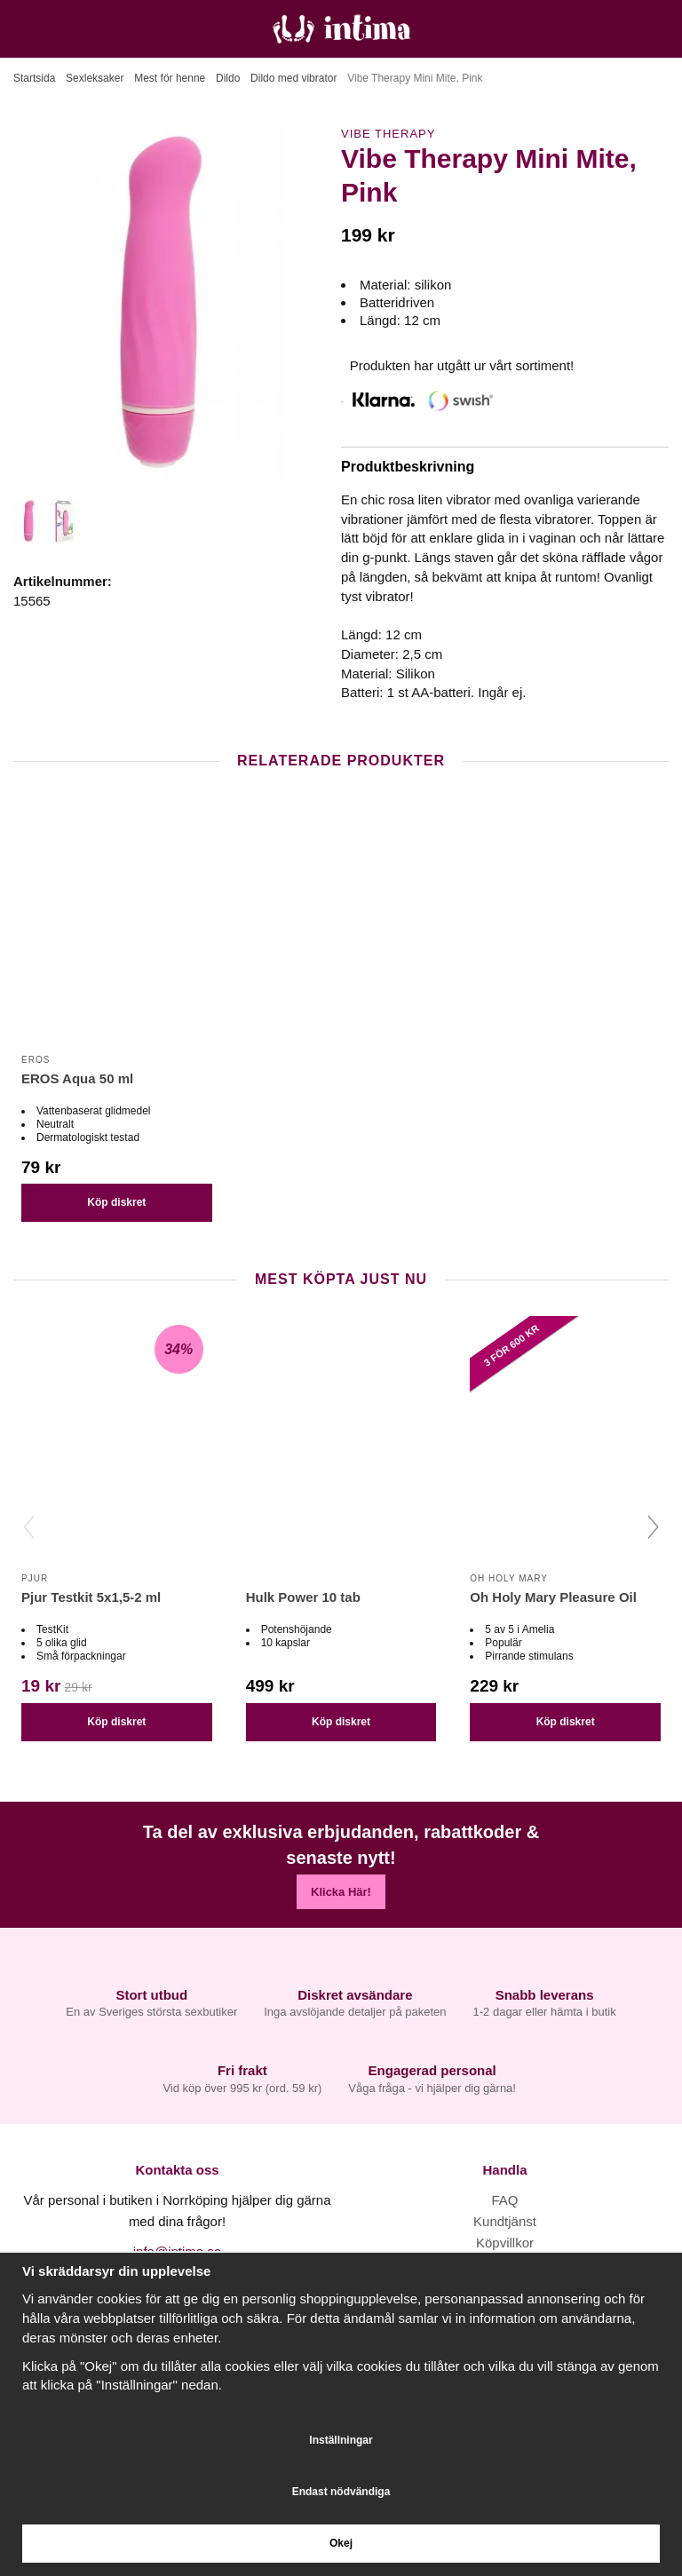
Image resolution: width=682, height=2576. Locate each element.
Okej (341, 2543)
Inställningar (340, 2440)
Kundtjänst (504, 2221)
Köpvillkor (505, 2242)
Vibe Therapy (388, 133)
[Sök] (60, 29)
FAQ (504, 2199)
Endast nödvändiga (341, 2491)
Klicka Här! (341, 1891)
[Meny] (20, 29)
